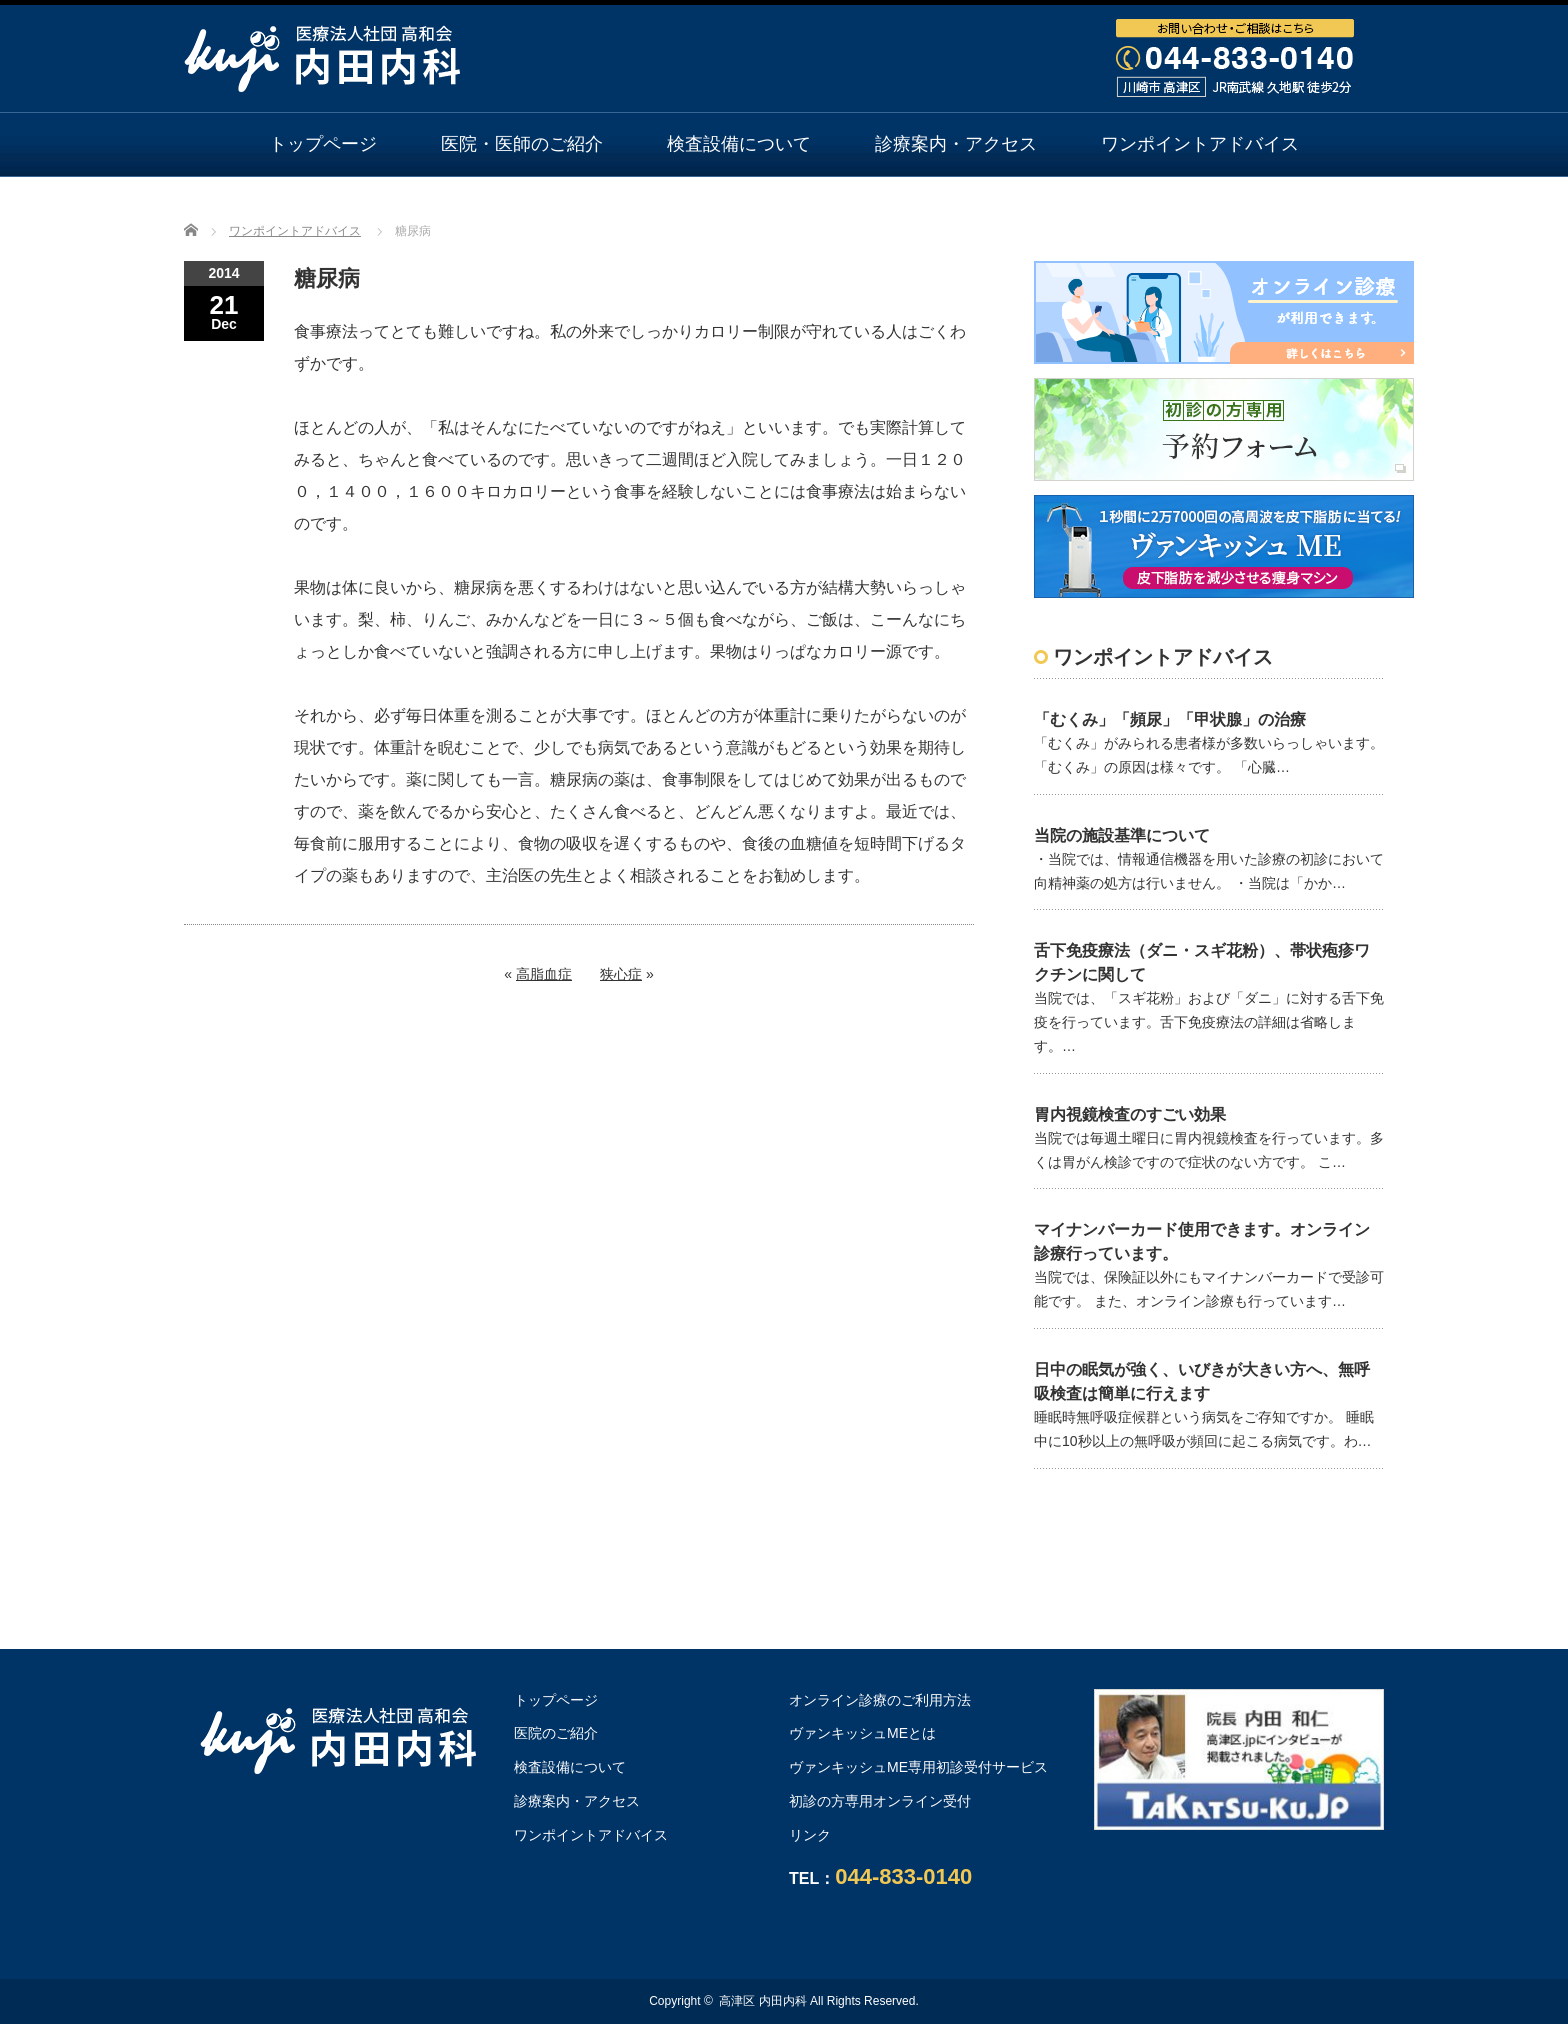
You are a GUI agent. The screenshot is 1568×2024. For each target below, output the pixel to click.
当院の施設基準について (1122, 835)
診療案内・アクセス (956, 144)
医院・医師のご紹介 (522, 144)
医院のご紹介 (556, 1733)
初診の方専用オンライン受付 (880, 1801)
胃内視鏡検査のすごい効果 (1130, 1114)
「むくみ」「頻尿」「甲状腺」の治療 (1170, 719)
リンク (810, 1835)
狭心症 (621, 974)
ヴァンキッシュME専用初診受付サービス (918, 1767)
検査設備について (739, 144)
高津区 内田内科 (762, 2001)
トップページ (323, 144)
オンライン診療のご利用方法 (784, 207)
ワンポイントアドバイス (1200, 144)
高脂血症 (544, 974)
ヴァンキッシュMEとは (862, 1733)
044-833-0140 (903, 1876)
